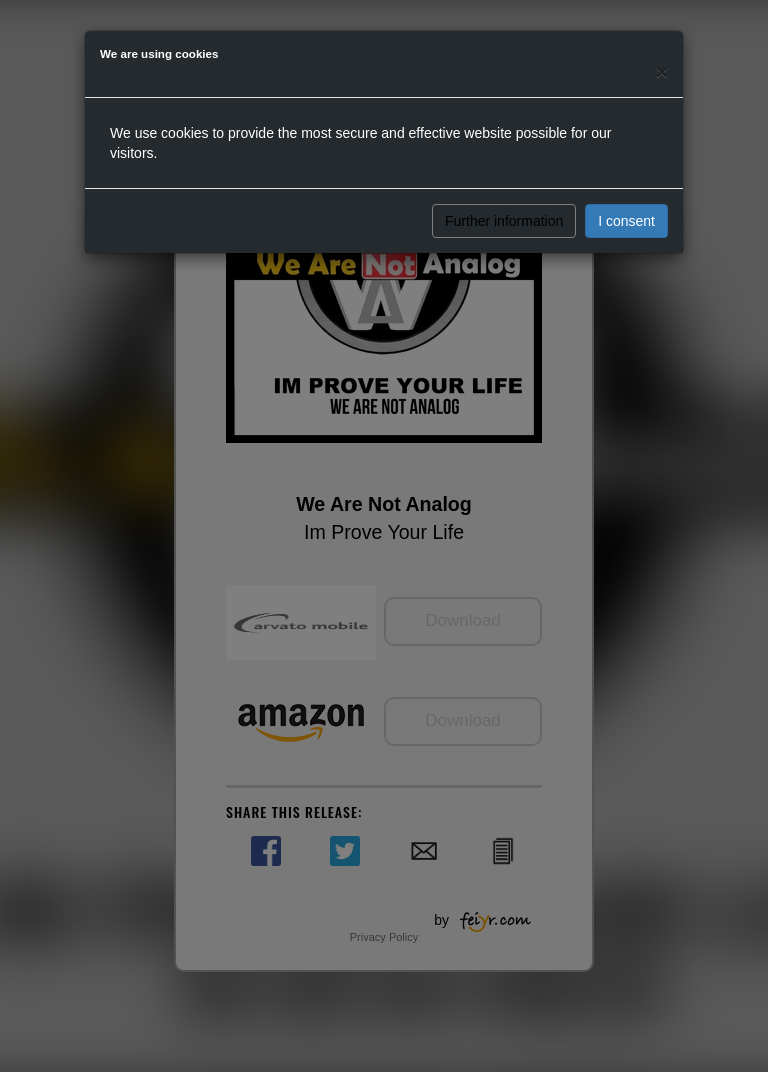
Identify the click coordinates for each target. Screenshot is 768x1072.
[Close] (662, 71)
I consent (626, 221)
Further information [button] (504, 221)
